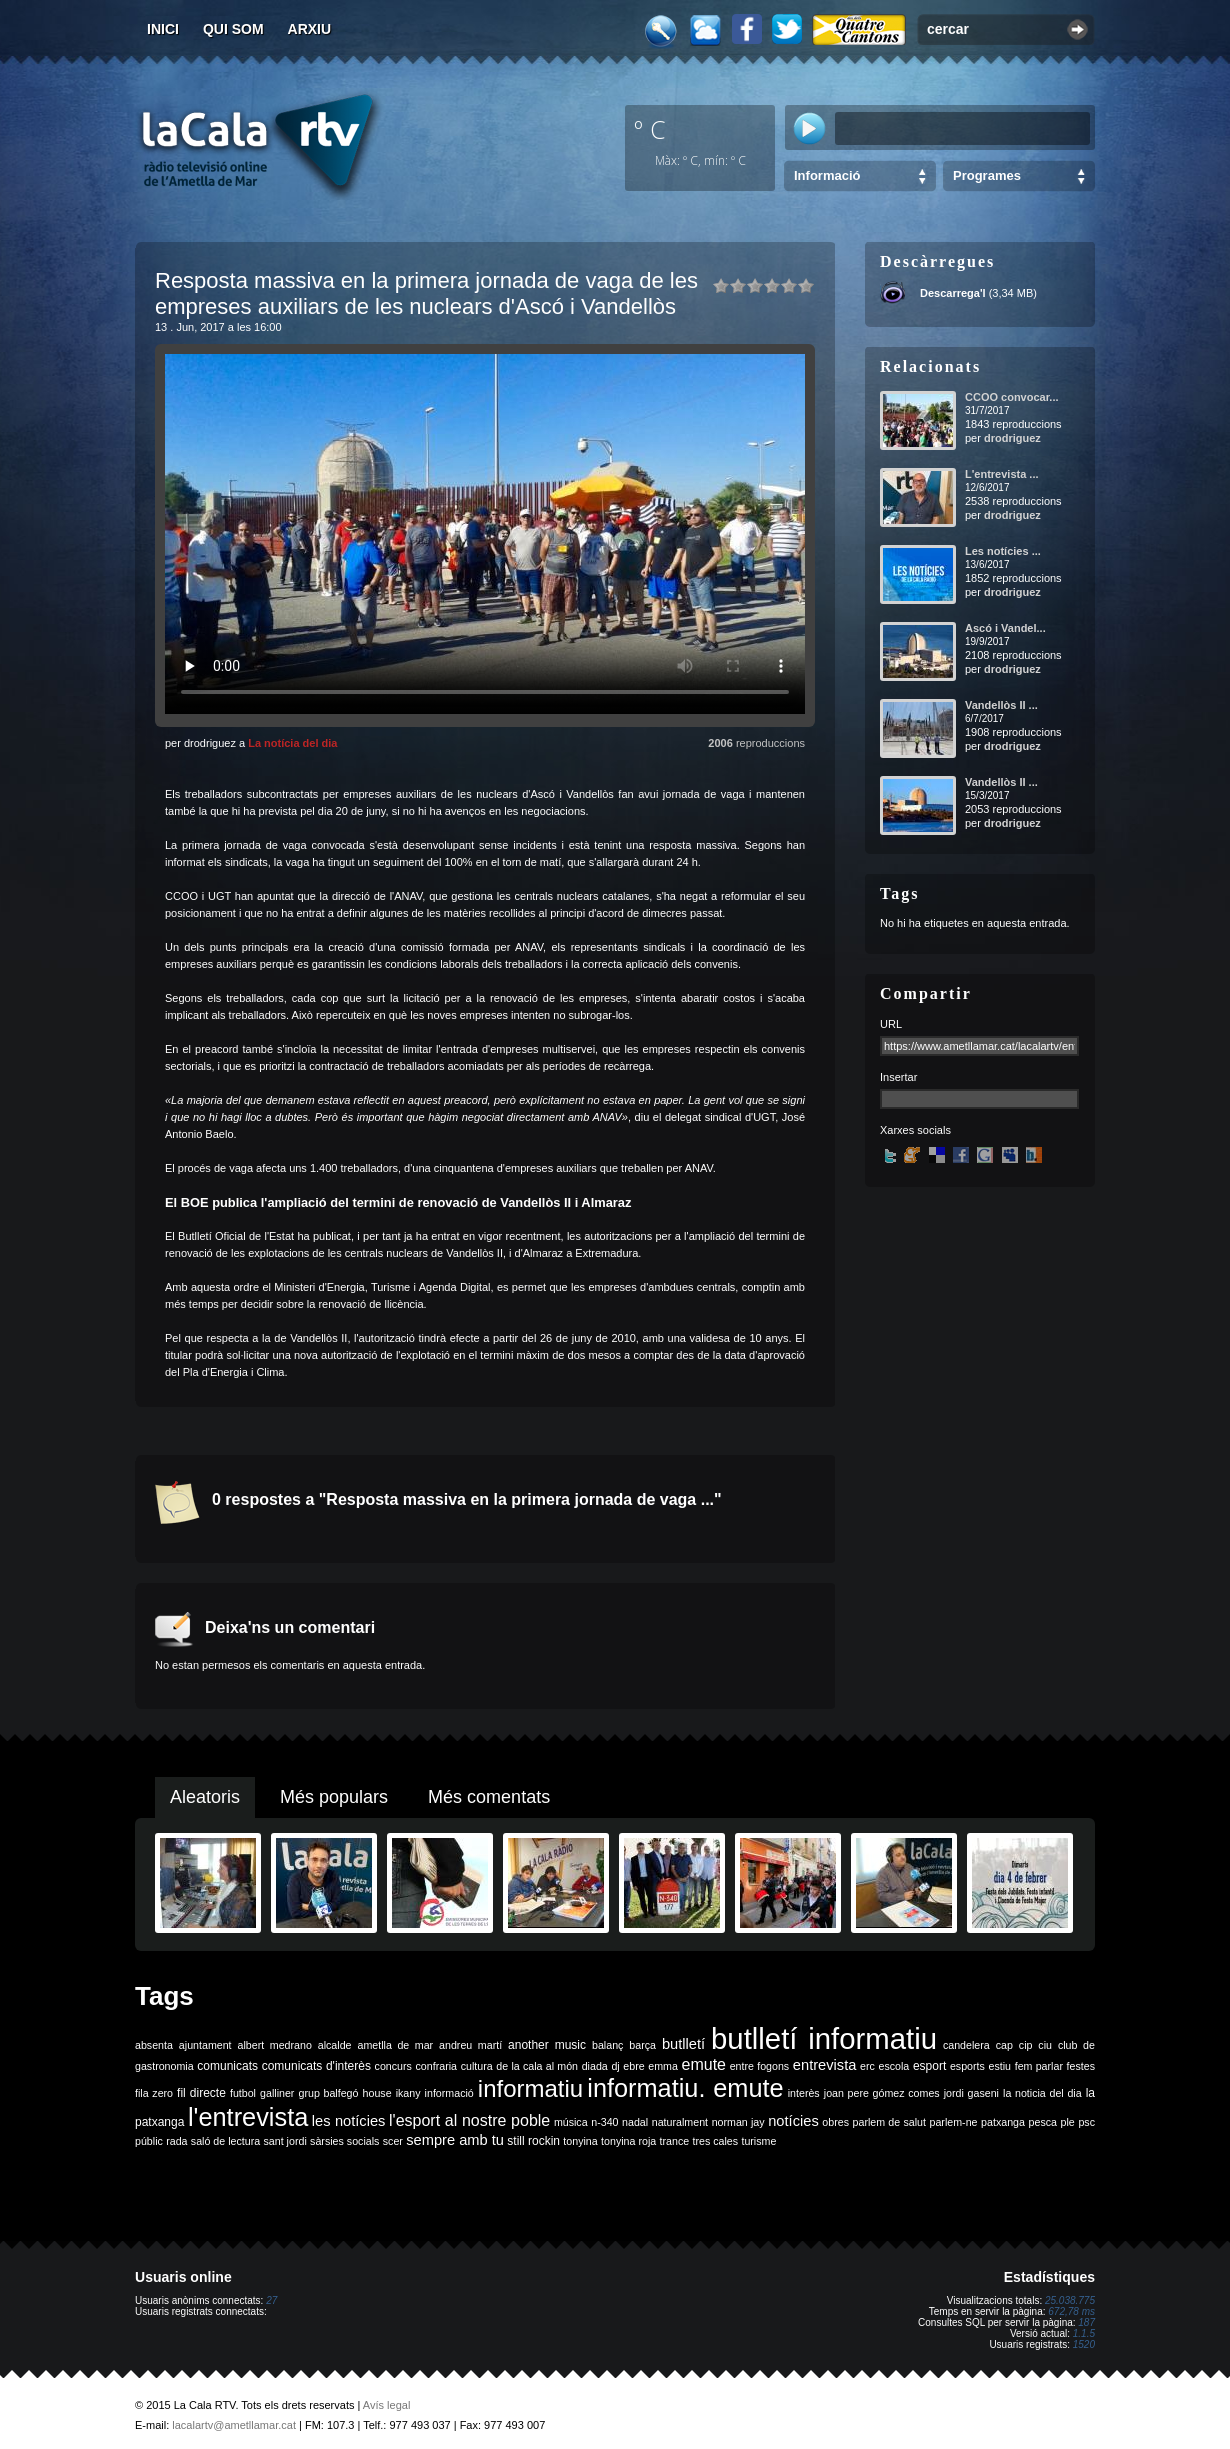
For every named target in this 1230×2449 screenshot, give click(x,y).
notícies (793, 2121)
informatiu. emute (685, 2088)
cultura (477, 2066)
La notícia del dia (292, 743)
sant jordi (285, 2141)
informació (449, 2093)
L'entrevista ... (1002, 474)
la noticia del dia (1042, 2093)
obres (835, 2122)
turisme (758, 2141)
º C (650, 129)
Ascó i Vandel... (1005, 628)
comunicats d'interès (316, 2066)
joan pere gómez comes (882, 2093)
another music (547, 2045)
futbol (243, 2093)
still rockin (533, 2141)
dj (615, 2066)
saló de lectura (225, 2141)
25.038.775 (1070, 2300)
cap (1004, 2045)
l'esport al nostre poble (469, 2120)
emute (704, 2064)
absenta (154, 2045)
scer (393, 2141)
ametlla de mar (395, 2045)
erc (867, 2066)
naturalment (680, 2122)
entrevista (825, 2065)
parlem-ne (954, 2122)
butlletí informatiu (824, 2038)
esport (929, 2066)
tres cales (715, 2141)
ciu (1045, 2045)
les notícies (349, 2121)
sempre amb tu (455, 2140)
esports (967, 2066)
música (571, 2122)
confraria (436, 2066)
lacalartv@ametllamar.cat (234, 2425)
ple (1068, 2122)
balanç (607, 2045)
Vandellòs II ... (1001, 705)
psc (1086, 2122)
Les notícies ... (1003, 551)
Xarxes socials (915, 1130)
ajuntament (205, 2045)
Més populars (334, 1797)
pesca (1043, 2122)
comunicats (227, 2066)
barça (642, 2045)
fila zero (154, 2093)
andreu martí (470, 2045)
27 (271, 2300)
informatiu (530, 2088)
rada (176, 2141)
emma (663, 2066)
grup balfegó (328, 2093)
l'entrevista (248, 2117)
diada (595, 2066)
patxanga (1003, 2122)
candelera (966, 2045)
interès (804, 2093)
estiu (1000, 2066)
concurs (393, 2066)
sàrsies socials (344, 2141)
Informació (827, 175)
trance (675, 2141)
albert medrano (275, 2045)
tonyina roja (628, 2141)
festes (1081, 2066)
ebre (633, 2066)
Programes (987, 175)
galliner (277, 2093)
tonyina (580, 2141)
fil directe (201, 2093)
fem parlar (1039, 2066)
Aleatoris (205, 1797)
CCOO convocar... (1012, 397)
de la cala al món (537, 2066)
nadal (635, 2122)
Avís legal (387, 2405)
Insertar (898, 1077)
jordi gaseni (971, 2093)
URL (891, 1024)
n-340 (604, 2122)
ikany (408, 2093)
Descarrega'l (953, 293)
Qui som (233, 29)
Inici (163, 29)
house (377, 2093)
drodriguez (1012, 438)
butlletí (683, 2044)
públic (149, 2141)
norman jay (738, 2122)
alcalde (335, 2045)
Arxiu (310, 29)
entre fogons (760, 2066)
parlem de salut (889, 2122)
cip (1026, 2045)
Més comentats (489, 1797)
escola (893, 2066)
